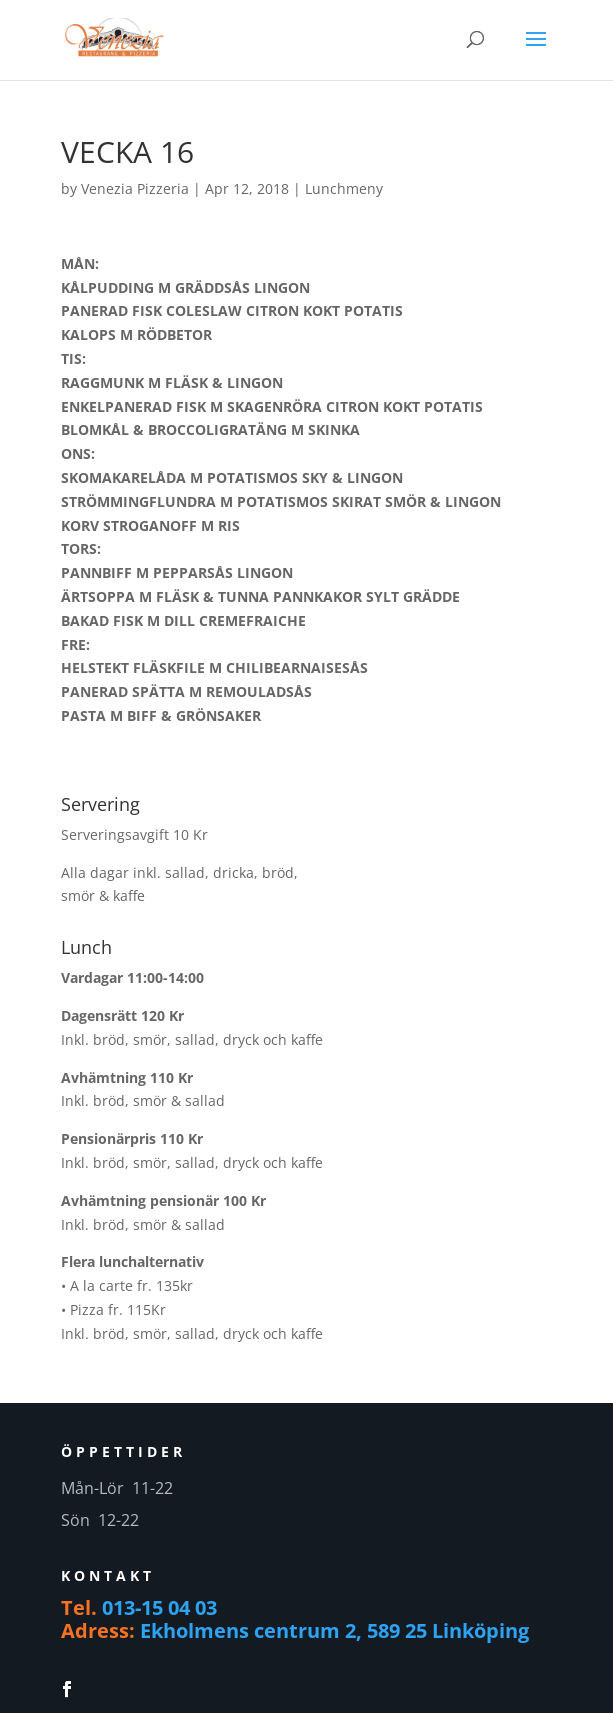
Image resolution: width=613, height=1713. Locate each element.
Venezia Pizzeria (135, 188)
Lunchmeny (344, 188)
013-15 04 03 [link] (159, 1607)
